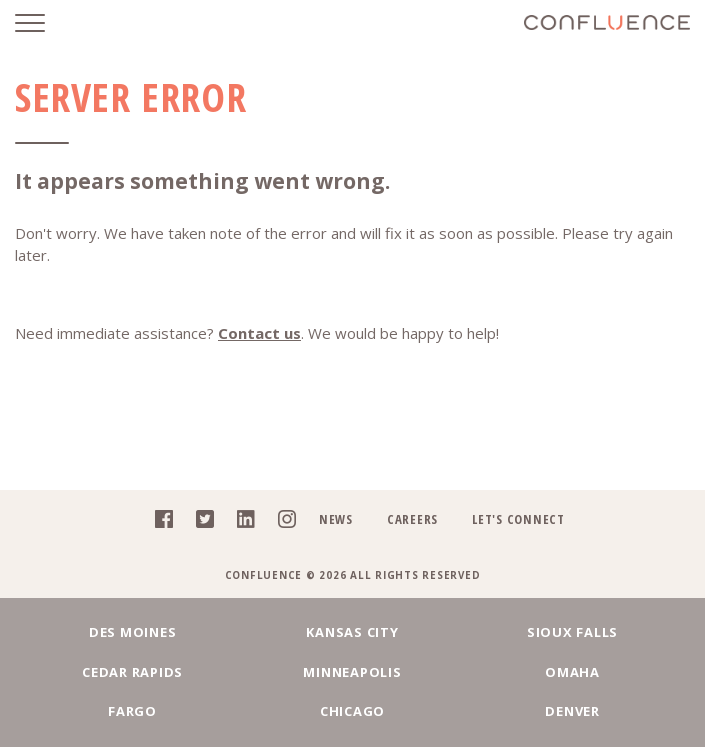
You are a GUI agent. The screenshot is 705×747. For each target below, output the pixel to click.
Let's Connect (518, 519)
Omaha (572, 672)
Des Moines (133, 632)
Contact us (259, 333)
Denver (572, 711)
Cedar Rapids (132, 672)
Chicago (352, 711)
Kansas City (352, 632)
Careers (412, 519)
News (336, 519)
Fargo (132, 711)
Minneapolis (352, 672)
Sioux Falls (572, 632)
